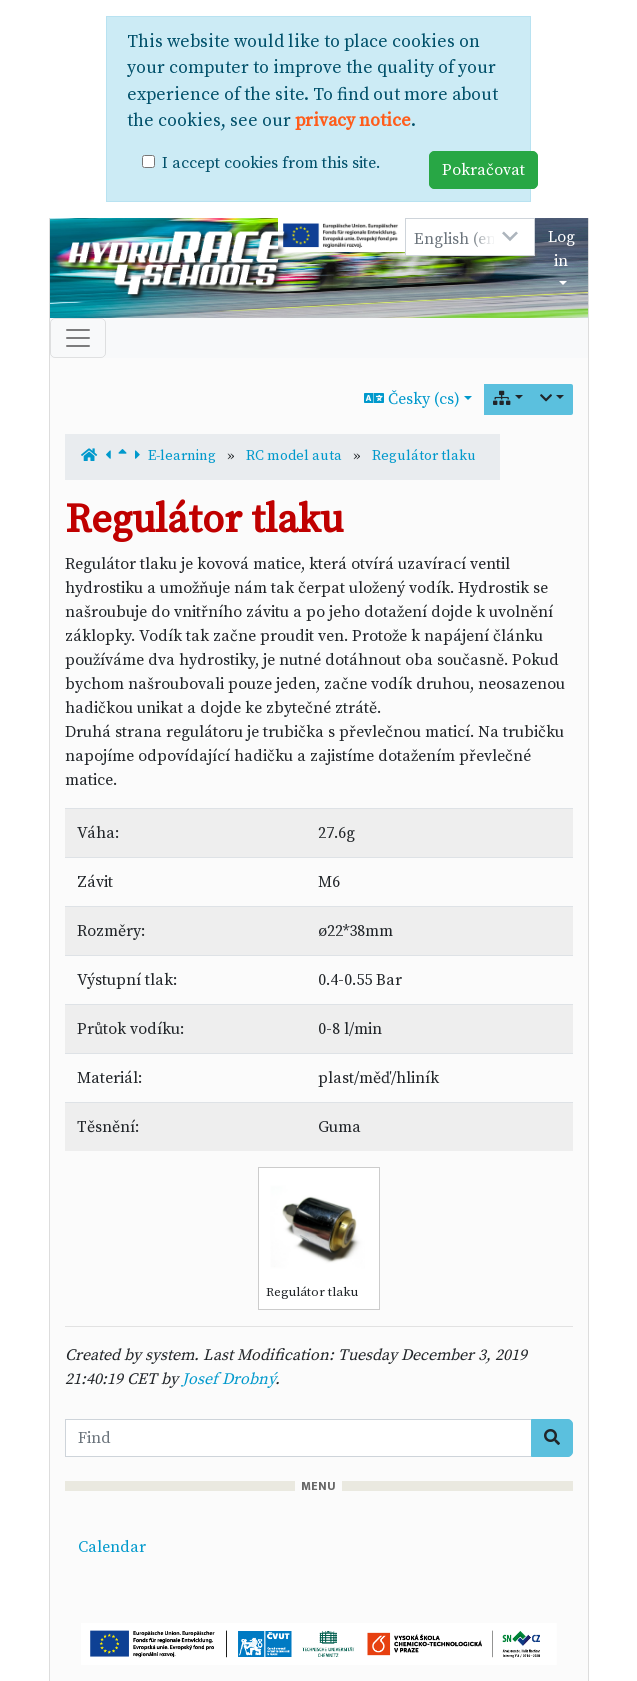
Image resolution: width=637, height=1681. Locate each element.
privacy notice (353, 121)
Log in (561, 249)
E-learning (182, 456)
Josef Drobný (228, 1379)
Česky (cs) (412, 399)
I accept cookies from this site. (271, 163)
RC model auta (294, 456)
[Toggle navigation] (78, 338)
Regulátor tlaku (424, 456)
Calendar (112, 1547)
